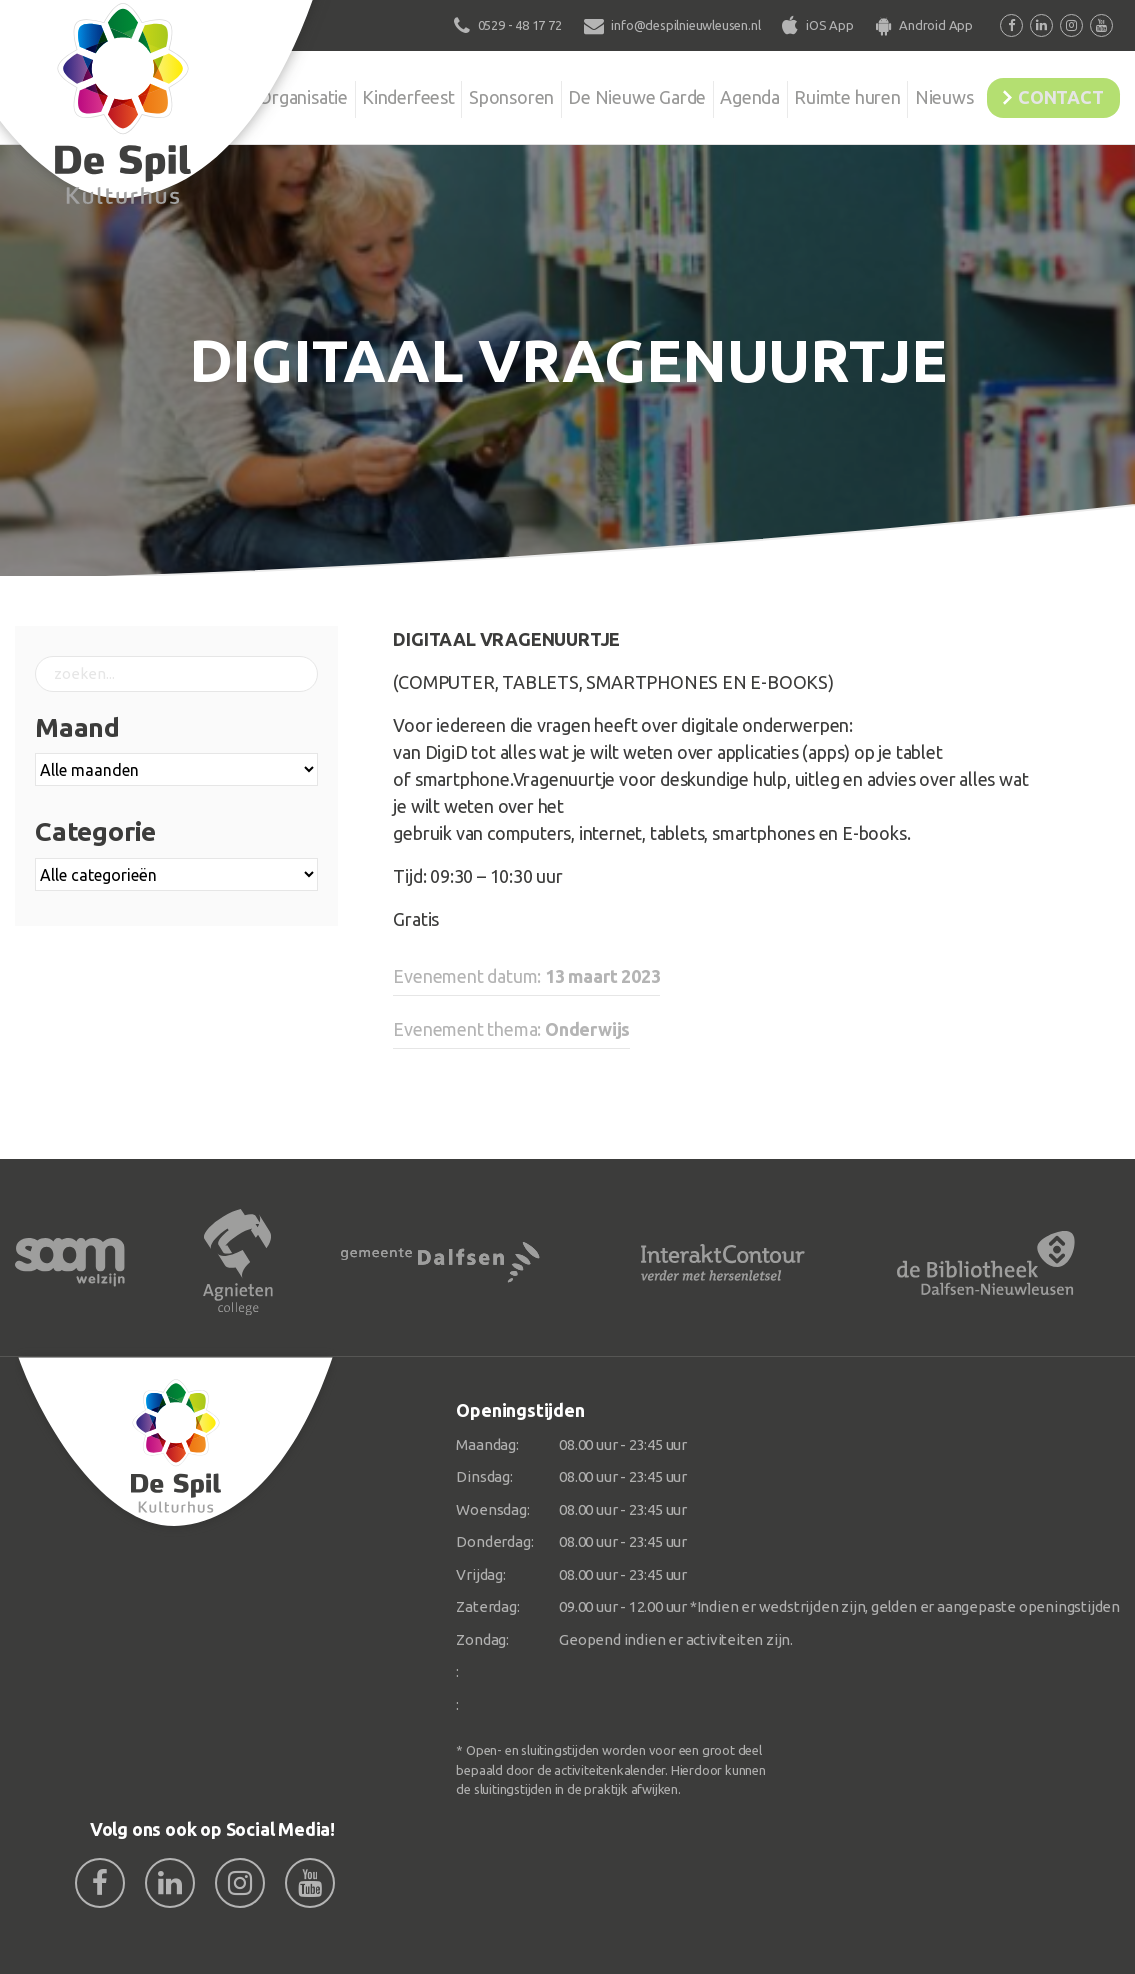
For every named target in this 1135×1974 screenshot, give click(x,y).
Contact (1052, 94)
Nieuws (920, 94)
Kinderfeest (349, 94)
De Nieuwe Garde (592, 94)
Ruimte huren (816, 94)
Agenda (712, 94)
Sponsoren (459, 94)
